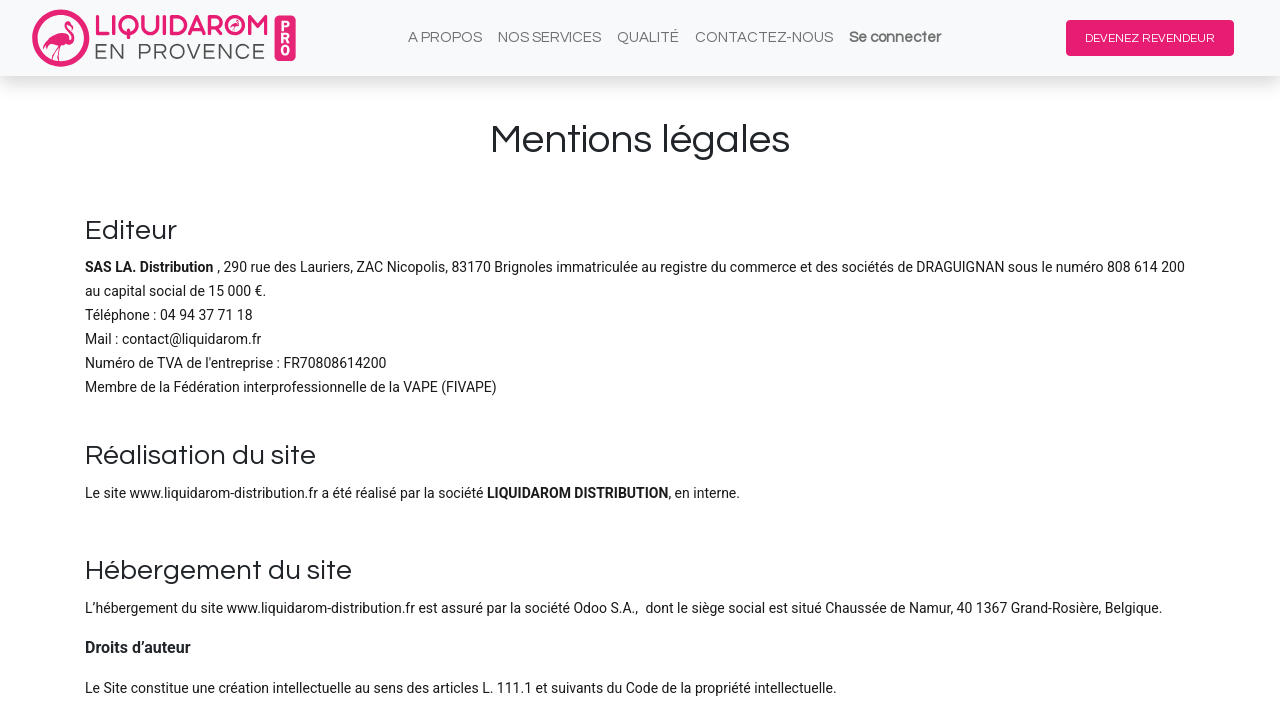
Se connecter (895, 37)
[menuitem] (445, 38)
